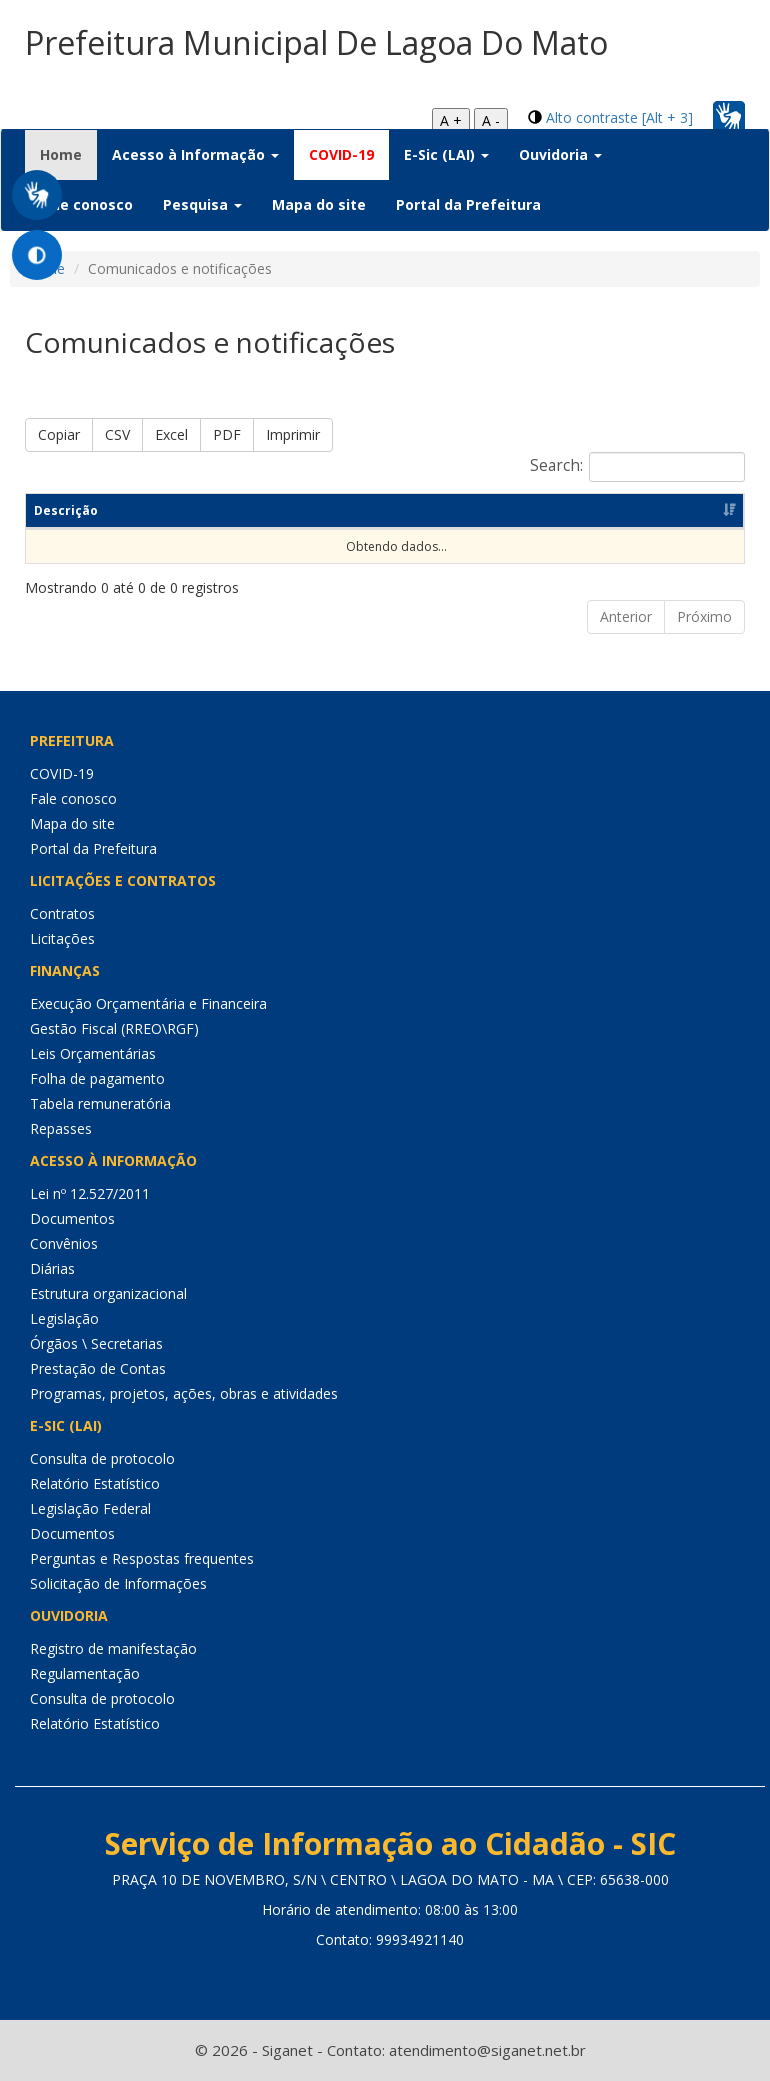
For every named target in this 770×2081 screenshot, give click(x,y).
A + (451, 120)
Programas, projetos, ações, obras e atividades (184, 1393)
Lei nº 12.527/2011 (90, 1193)
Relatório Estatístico (95, 1483)
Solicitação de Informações (118, 1583)
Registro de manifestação (113, 1648)
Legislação (64, 1318)
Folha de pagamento (97, 1078)
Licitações (62, 938)
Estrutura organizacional (108, 1293)
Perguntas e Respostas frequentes (142, 1558)
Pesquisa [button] (202, 204)
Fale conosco (86, 204)
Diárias (52, 1268)
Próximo (704, 616)
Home (68, 154)
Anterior (626, 616)
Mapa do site (319, 204)
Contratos (62, 913)
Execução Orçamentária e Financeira (148, 1003)
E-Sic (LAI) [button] (446, 154)
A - (491, 120)
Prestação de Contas (98, 1368)
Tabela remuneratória (100, 1103)
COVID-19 (341, 154)
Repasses (61, 1128)
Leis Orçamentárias (93, 1053)
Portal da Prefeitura (468, 204)
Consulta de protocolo (102, 1458)
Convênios (64, 1243)
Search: (637, 467)
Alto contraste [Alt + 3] (619, 117)
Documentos (72, 1218)
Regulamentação (85, 1673)
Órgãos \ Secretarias (96, 1343)
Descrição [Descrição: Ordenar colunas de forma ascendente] (66, 510)
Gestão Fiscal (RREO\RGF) (114, 1028)
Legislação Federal (90, 1508)
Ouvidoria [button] (560, 154)
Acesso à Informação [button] (195, 154)
